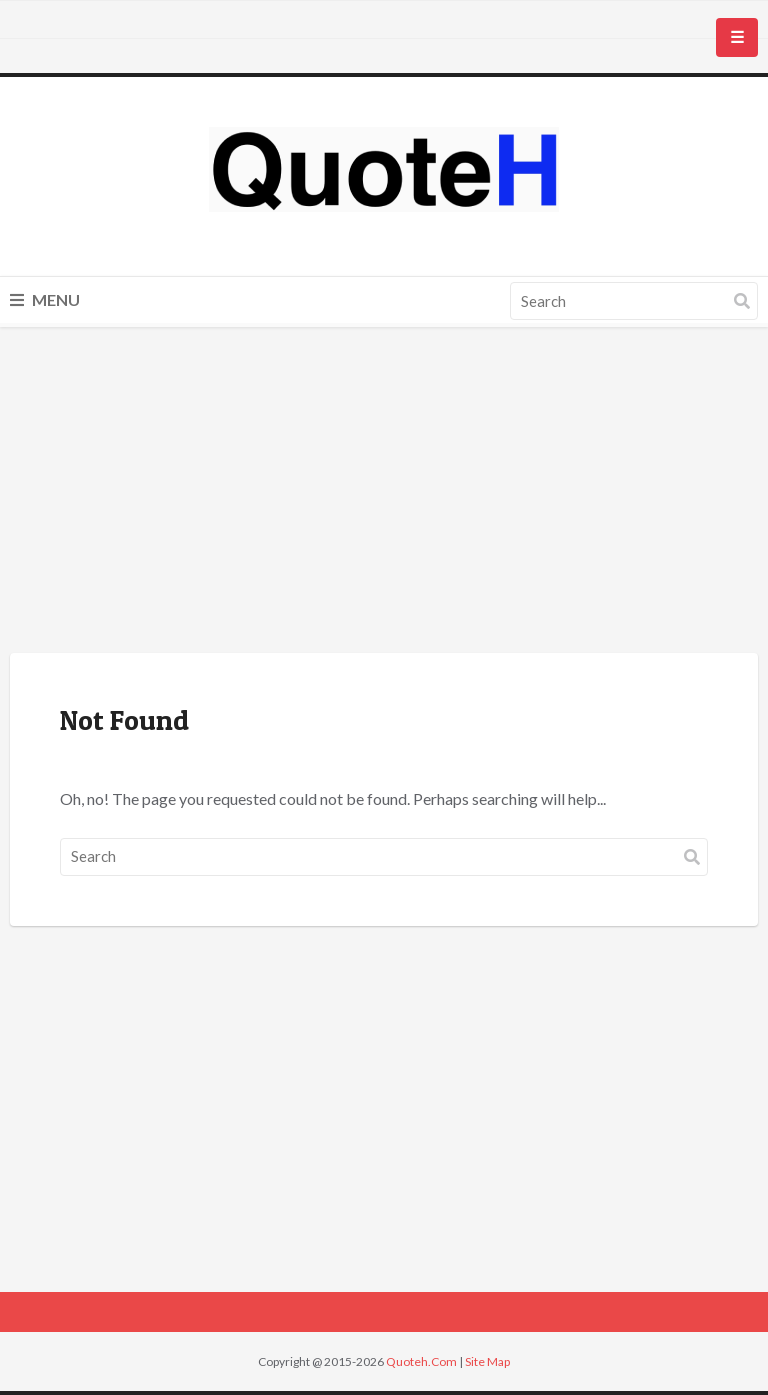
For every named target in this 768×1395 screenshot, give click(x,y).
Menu (45, 299)
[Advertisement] (384, 493)
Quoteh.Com (421, 1361)
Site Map (487, 1361)
